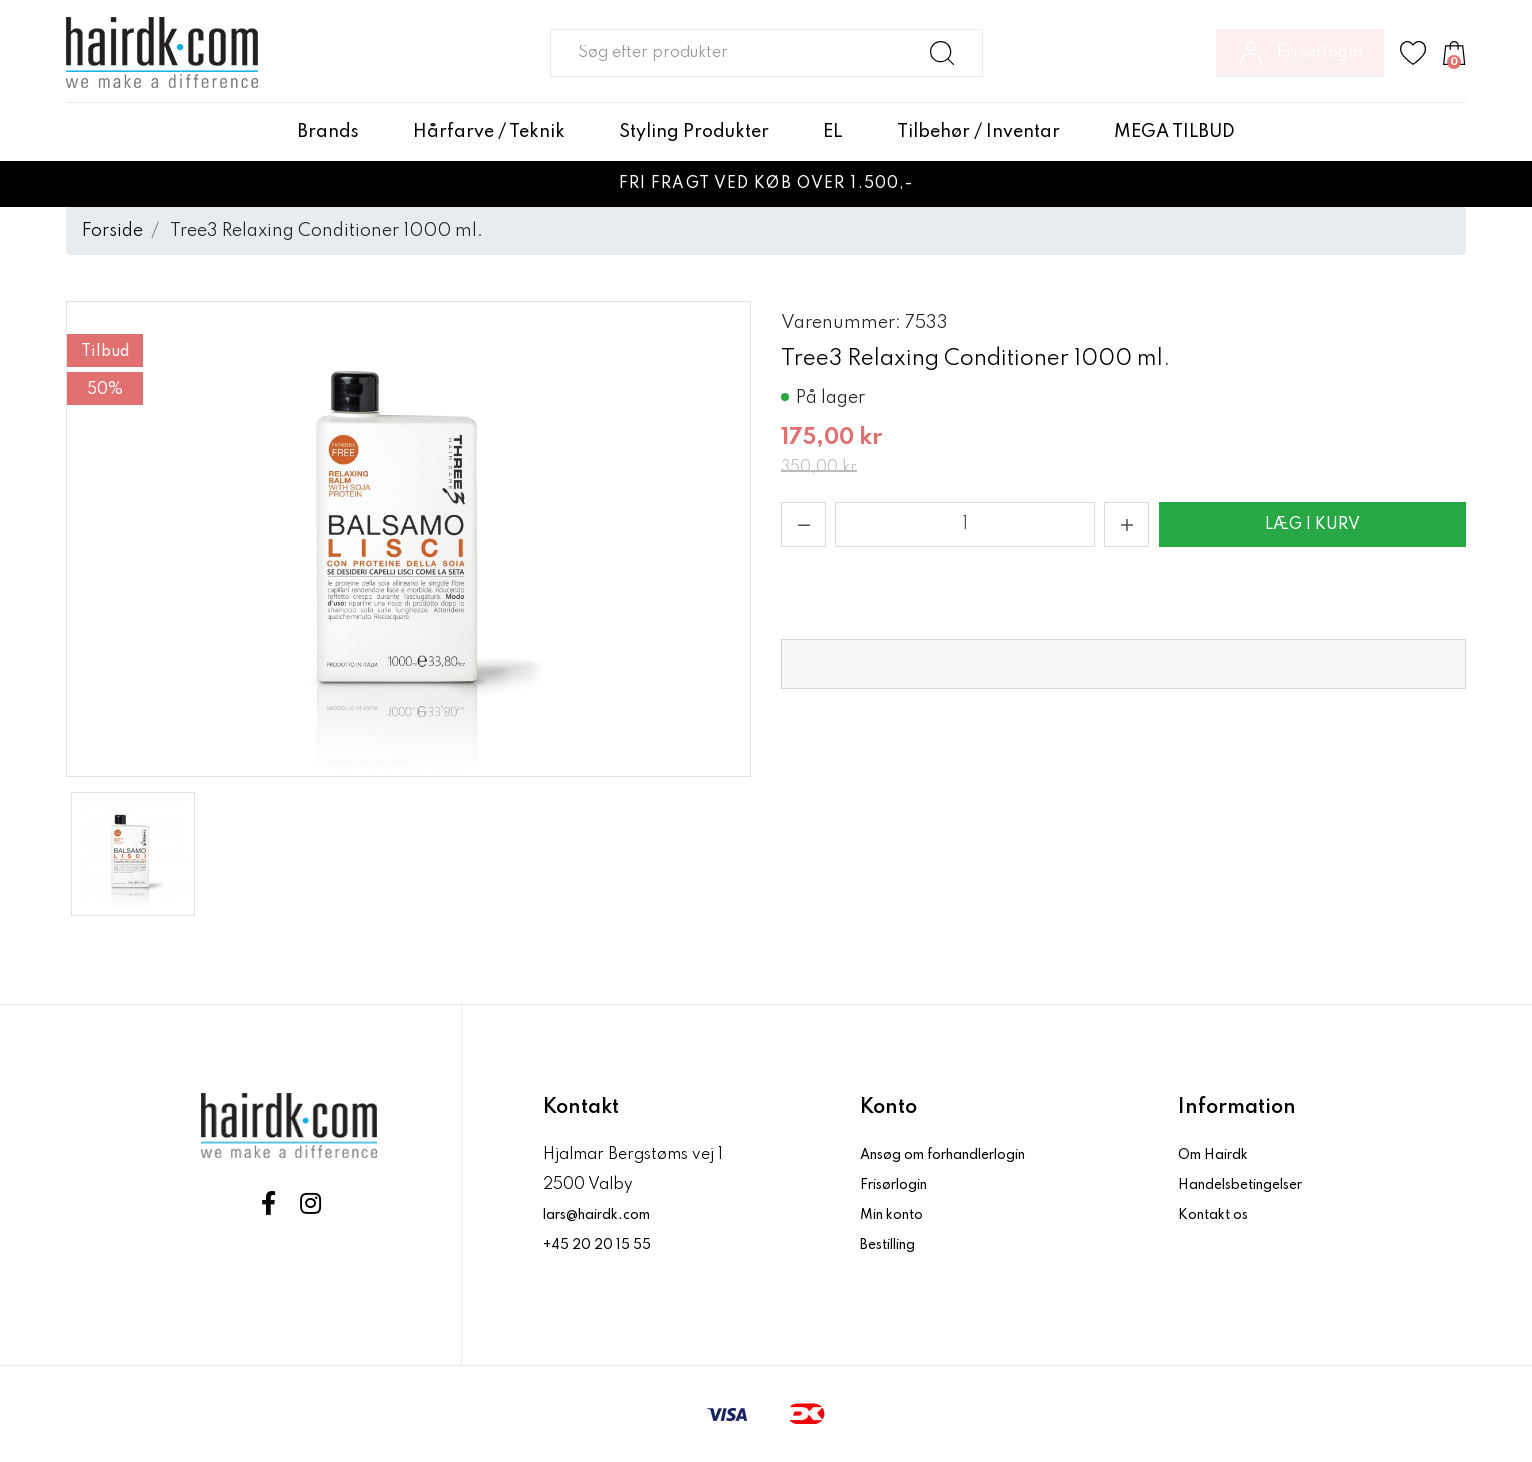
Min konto (898, 1215)
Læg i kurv (1312, 525)
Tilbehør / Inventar (978, 132)
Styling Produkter (694, 132)
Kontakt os (1219, 1215)
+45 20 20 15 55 (604, 1245)
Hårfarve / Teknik (489, 132)
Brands (328, 132)
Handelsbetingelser (1253, 1185)
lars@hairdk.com (608, 1215)
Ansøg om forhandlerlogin (961, 1155)
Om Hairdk (1219, 1155)
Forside (112, 231)
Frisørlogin (902, 1185)
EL (833, 132)
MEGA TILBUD (1174, 132)
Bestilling (896, 1245)
